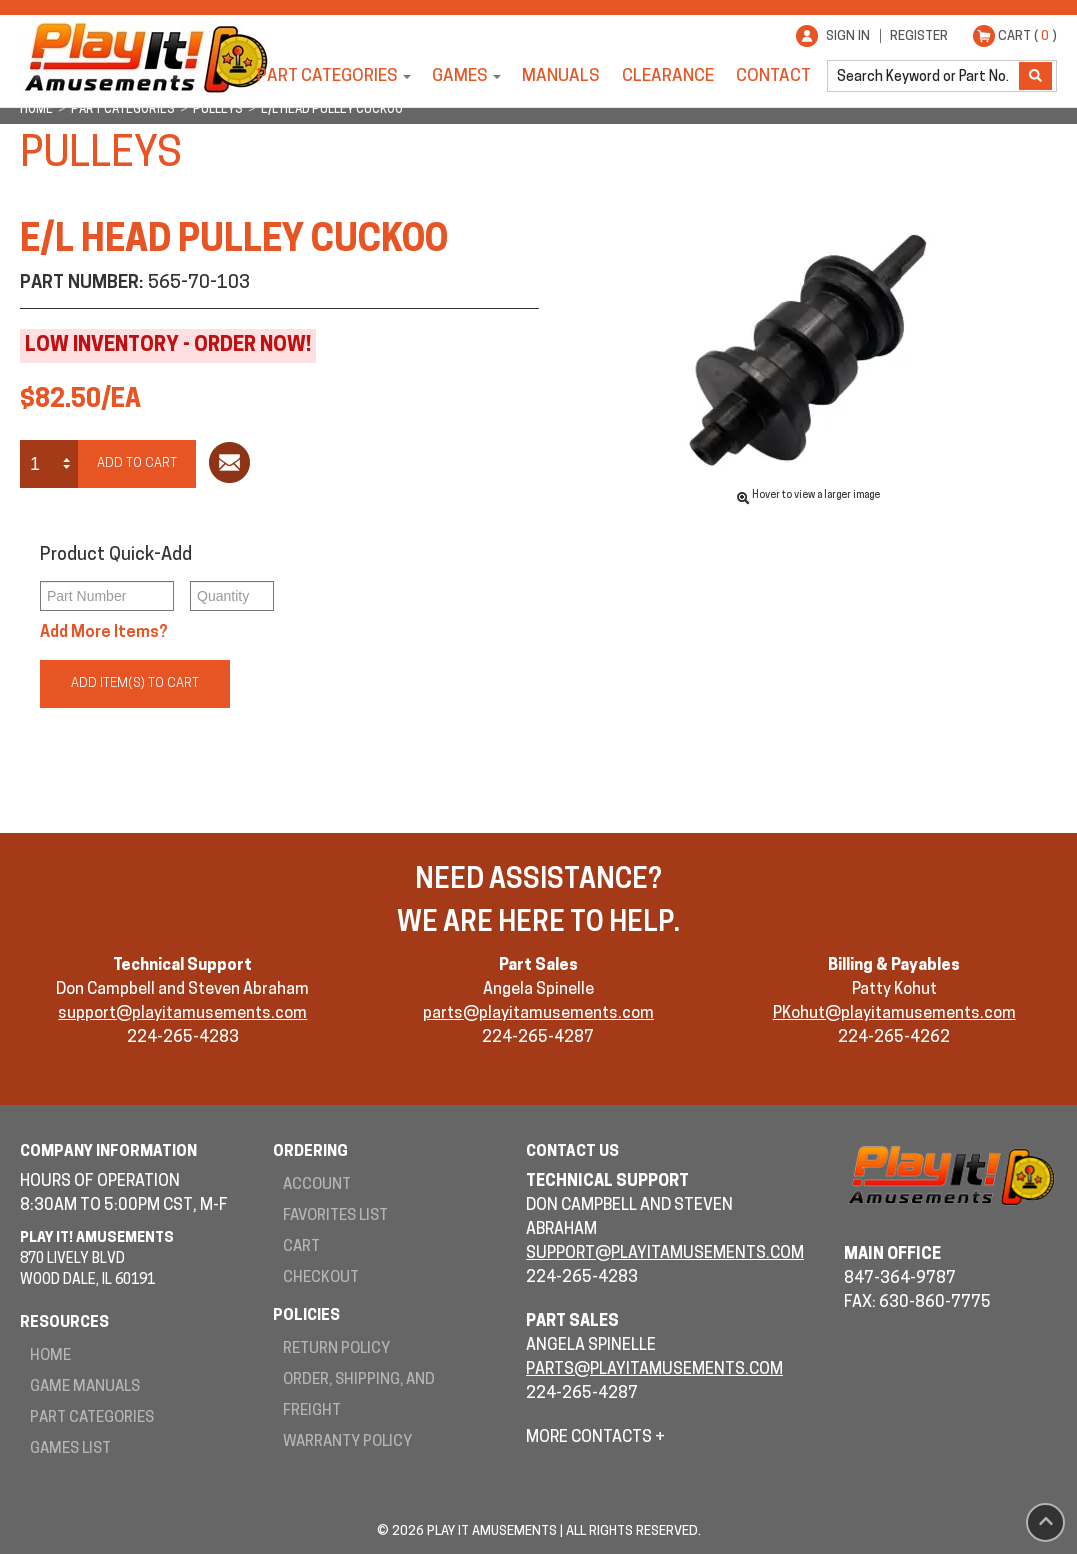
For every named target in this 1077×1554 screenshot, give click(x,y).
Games (460, 76)
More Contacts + (595, 1438)
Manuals (561, 76)
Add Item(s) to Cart (135, 683)
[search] (925, 76)
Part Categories (327, 76)
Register (919, 36)
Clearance (668, 76)
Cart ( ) (1027, 36)
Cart (301, 1247)
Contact (773, 76)
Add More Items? (104, 633)
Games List (70, 1449)
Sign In (848, 36)
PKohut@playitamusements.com (894, 1014)
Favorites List (335, 1216)
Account (317, 1185)
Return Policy (336, 1349)
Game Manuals (85, 1387)
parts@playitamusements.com (538, 1014)
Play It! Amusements (145, 57)
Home (50, 1356)
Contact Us (572, 1152)
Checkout (321, 1278)
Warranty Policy (347, 1442)
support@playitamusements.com (182, 1014)
